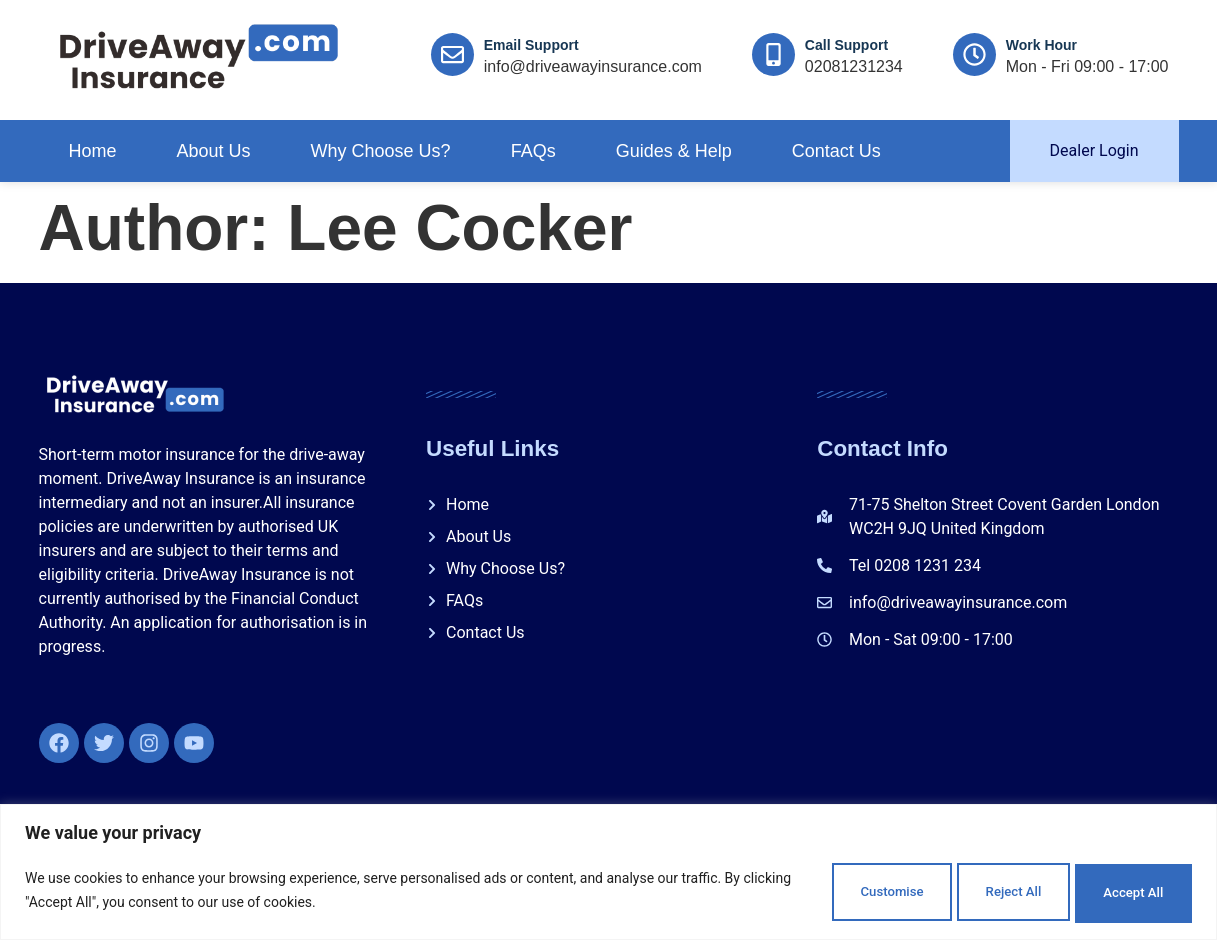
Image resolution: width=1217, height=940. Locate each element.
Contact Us (836, 151)
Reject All (964, 889)
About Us (214, 151)
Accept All (1118, 889)
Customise (809, 889)
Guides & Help (674, 151)
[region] (608, 870)
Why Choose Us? (381, 151)
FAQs (533, 151)
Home (93, 151)
